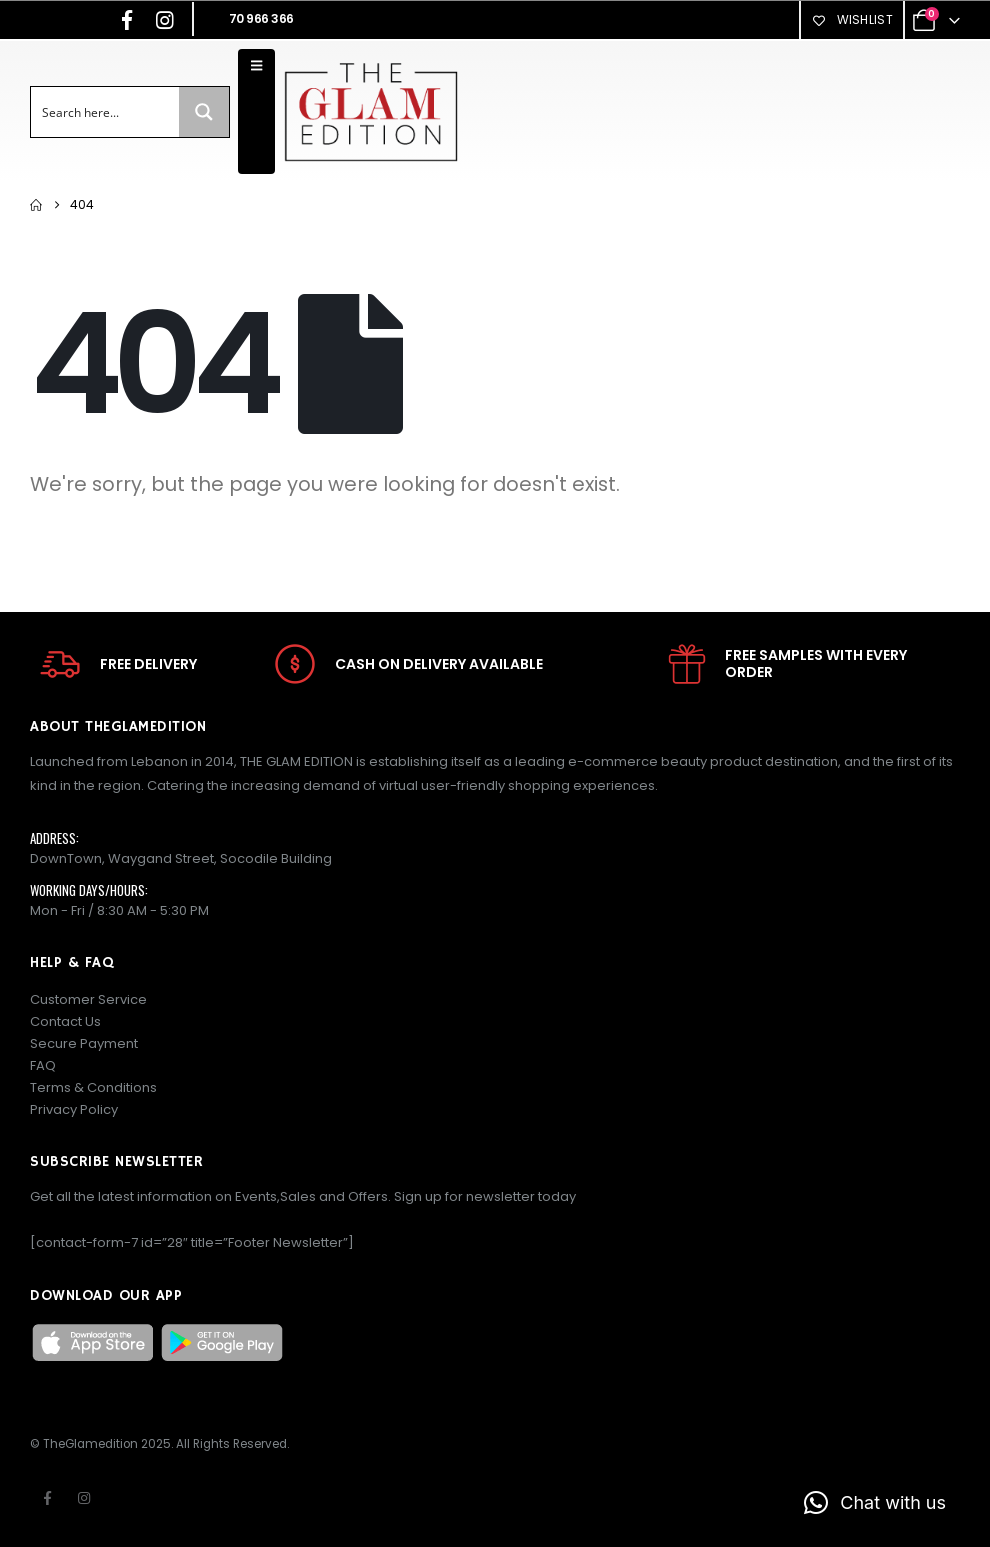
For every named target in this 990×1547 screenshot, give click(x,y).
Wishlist (852, 19)
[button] (875, 1503)
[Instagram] (165, 20)
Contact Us (65, 1021)
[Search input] (106, 112)
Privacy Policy (74, 1109)
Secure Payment (84, 1043)
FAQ (43, 1065)
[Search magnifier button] (204, 112)
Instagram (84, 1498)
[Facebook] (127, 20)
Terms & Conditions (93, 1087)
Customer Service (88, 999)
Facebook (47, 1498)
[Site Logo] (370, 111)
